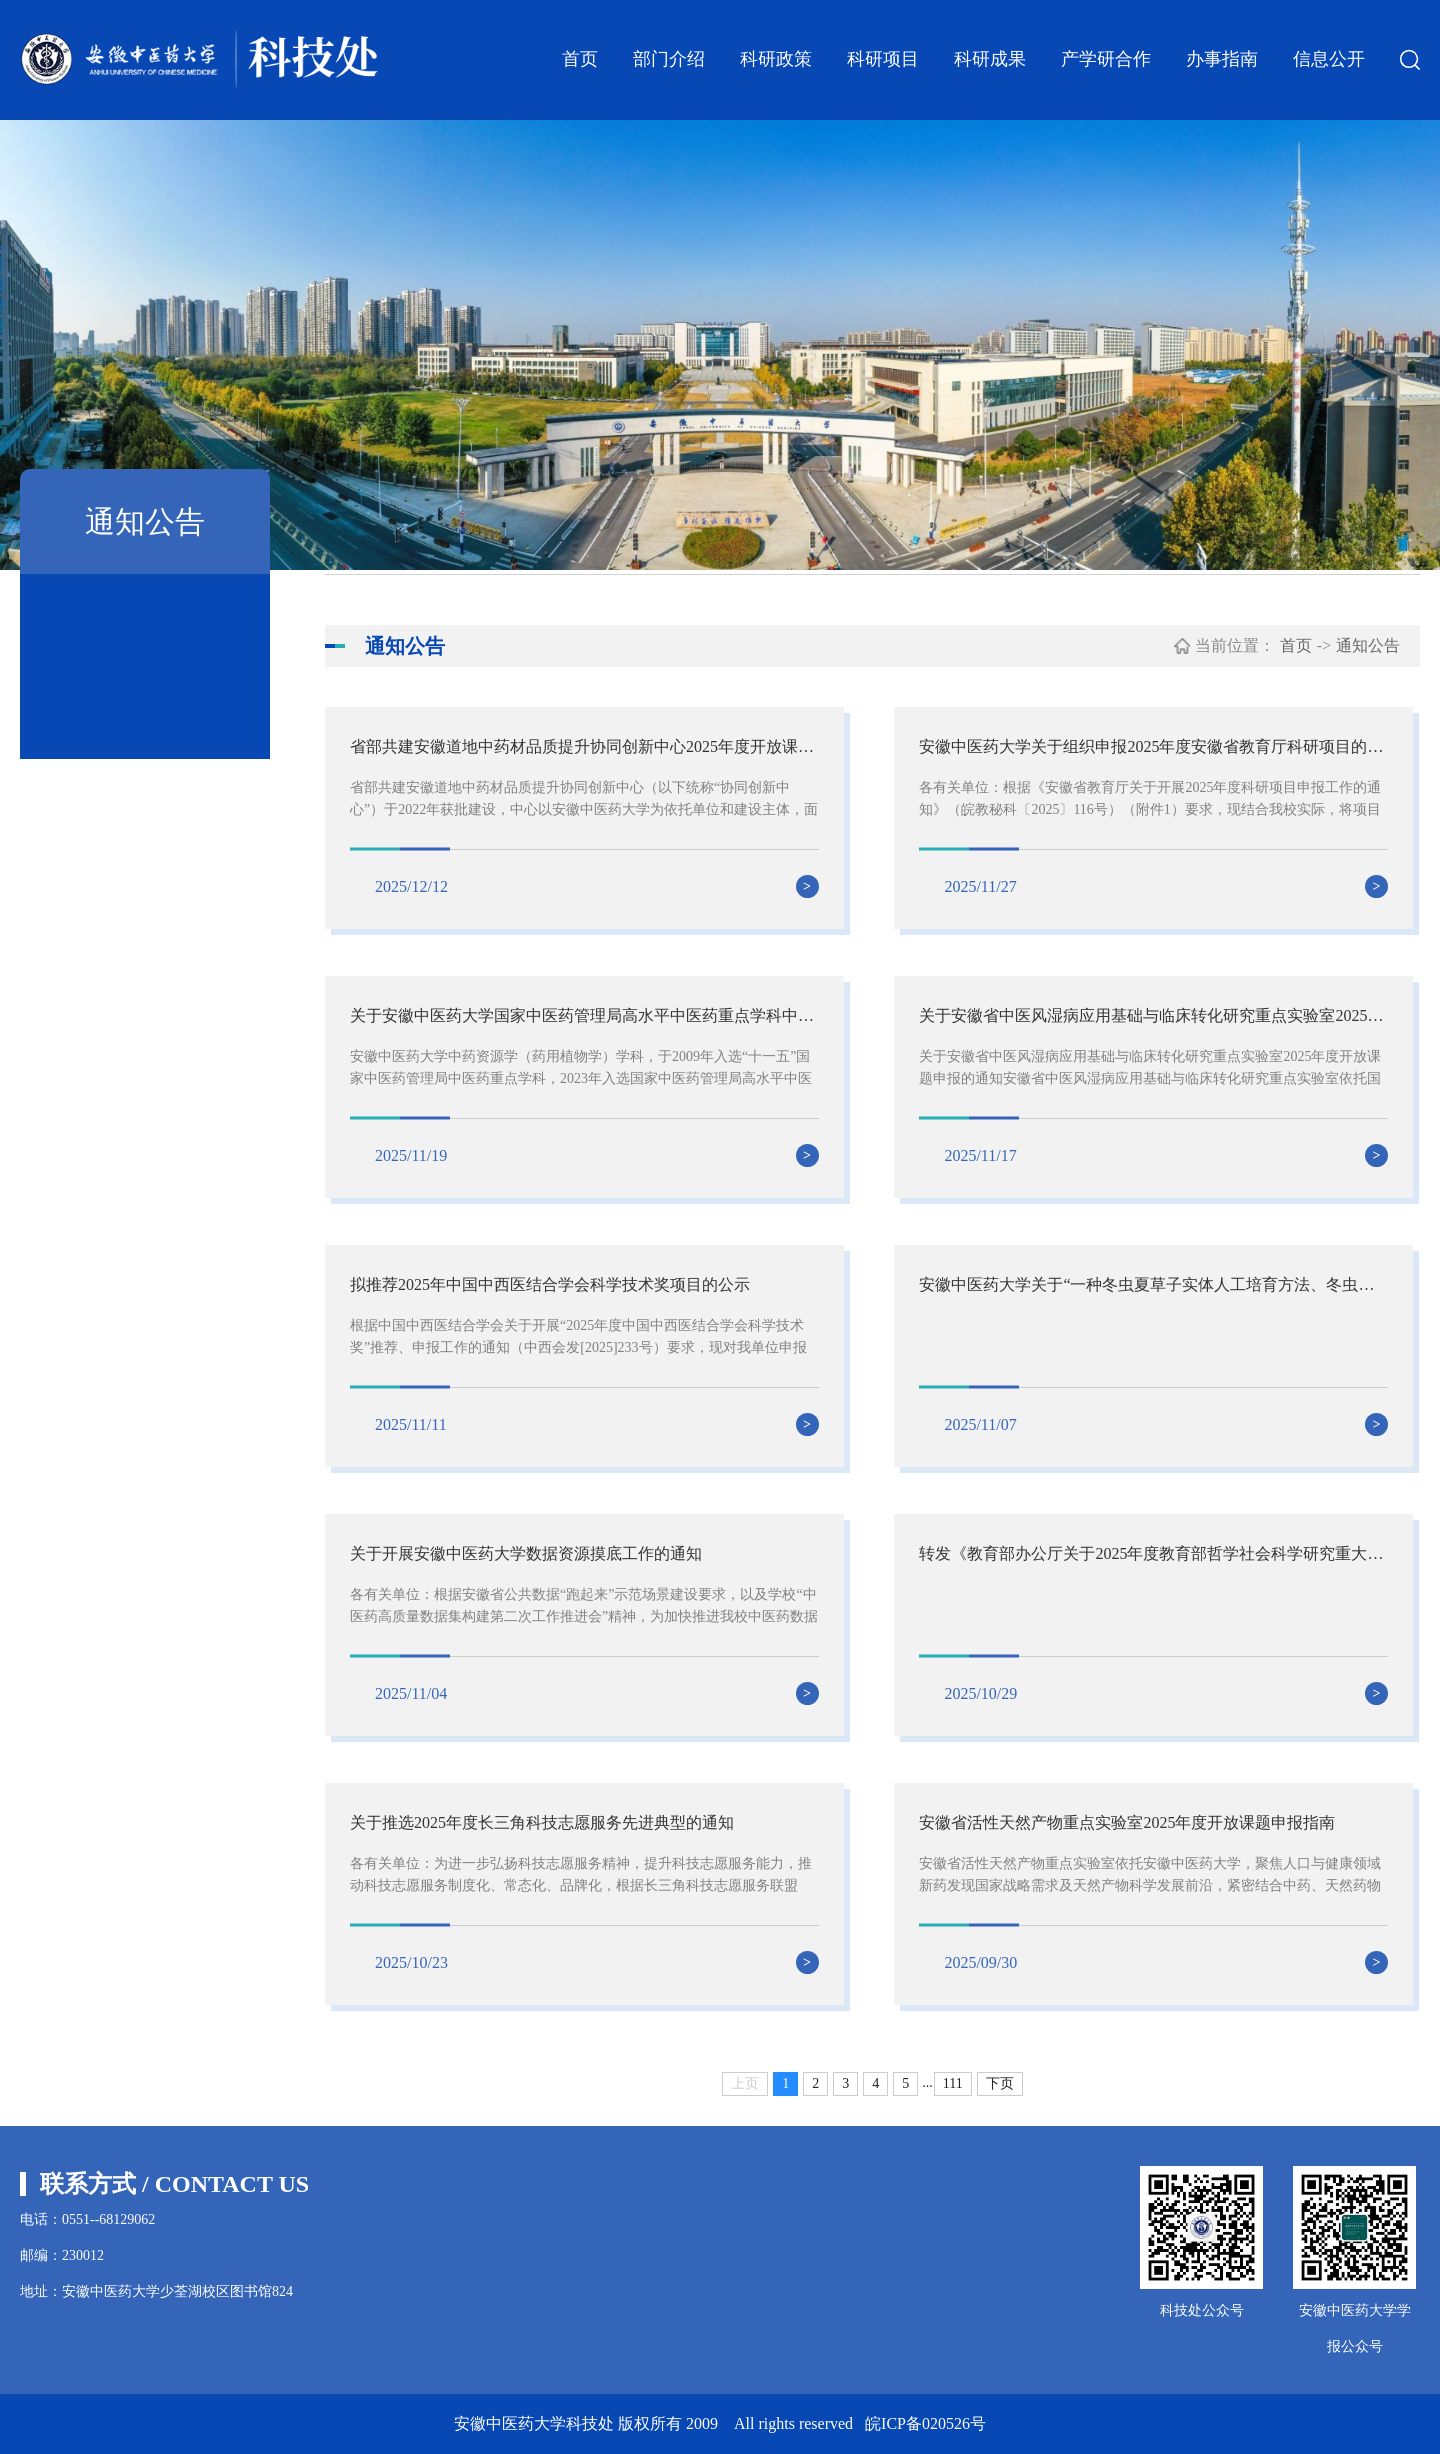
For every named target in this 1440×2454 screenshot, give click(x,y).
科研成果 (990, 59)
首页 (580, 59)
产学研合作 (1106, 59)
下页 (1000, 2083)
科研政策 (776, 59)
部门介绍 (669, 59)
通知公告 (1368, 645)
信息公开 (1329, 59)
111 (953, 2083)
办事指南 (1222, 59)
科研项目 (883, 59)
